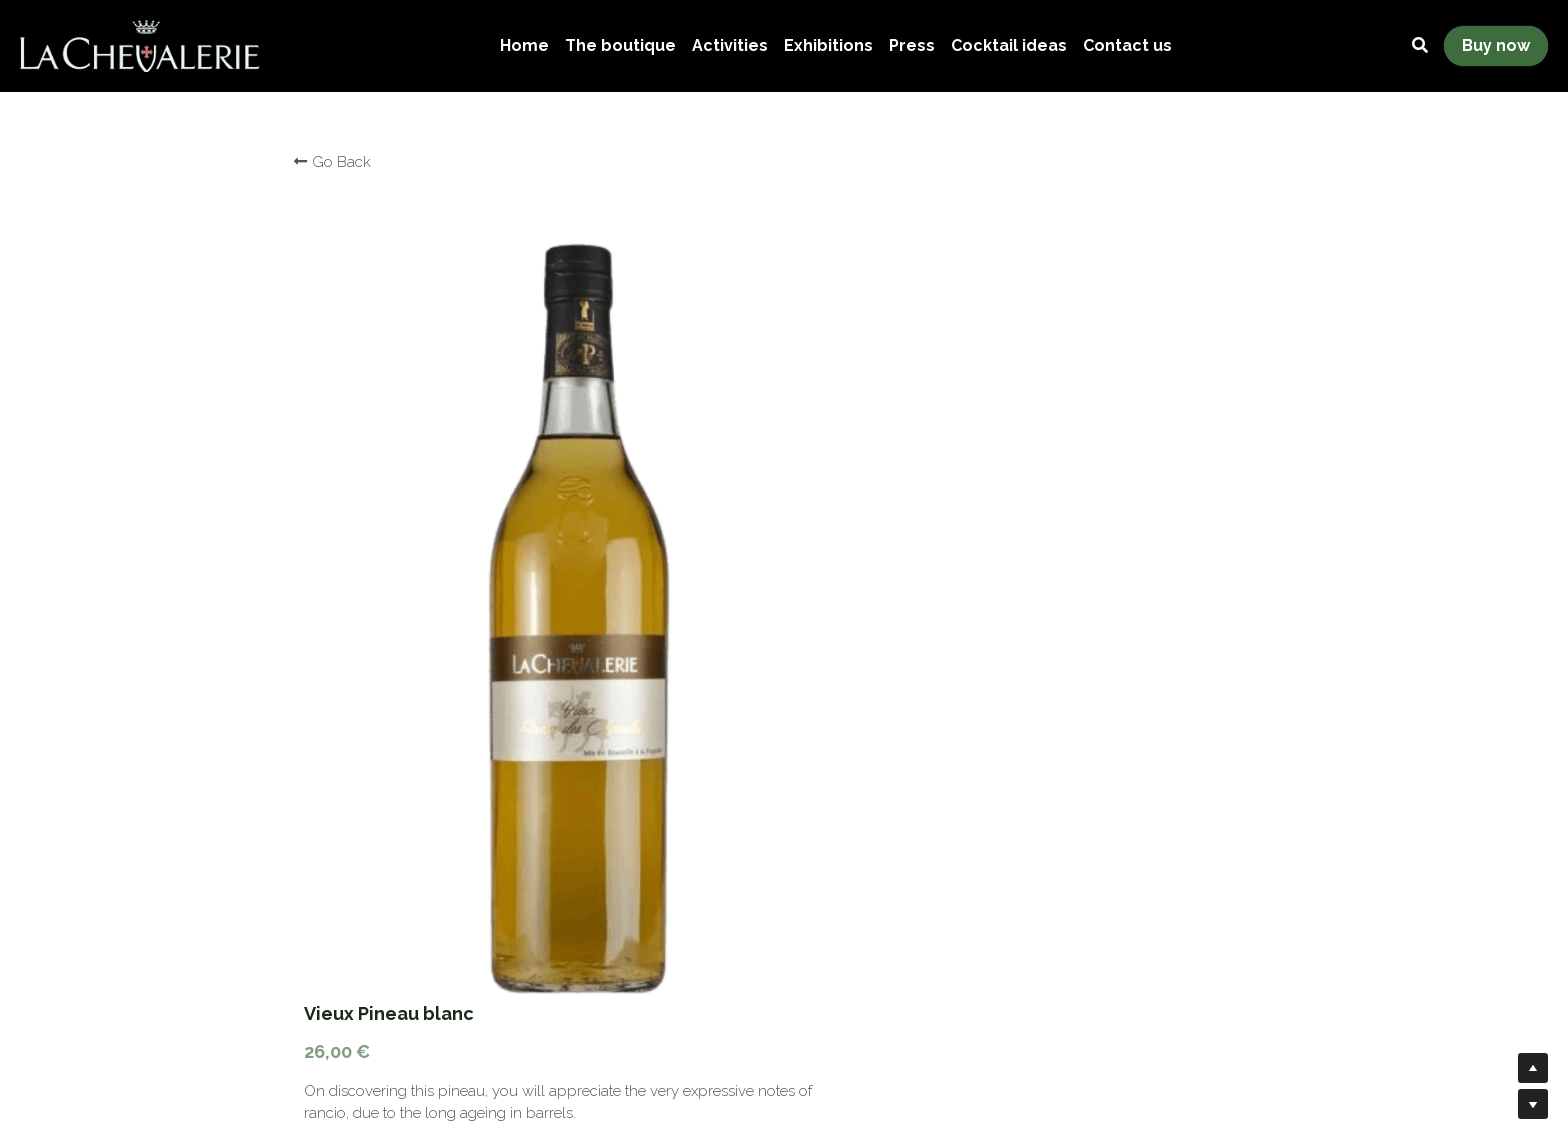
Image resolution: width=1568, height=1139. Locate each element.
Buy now (1496, 45)
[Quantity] (1082, 644)
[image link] (140, 44)
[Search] (1420, 45)
